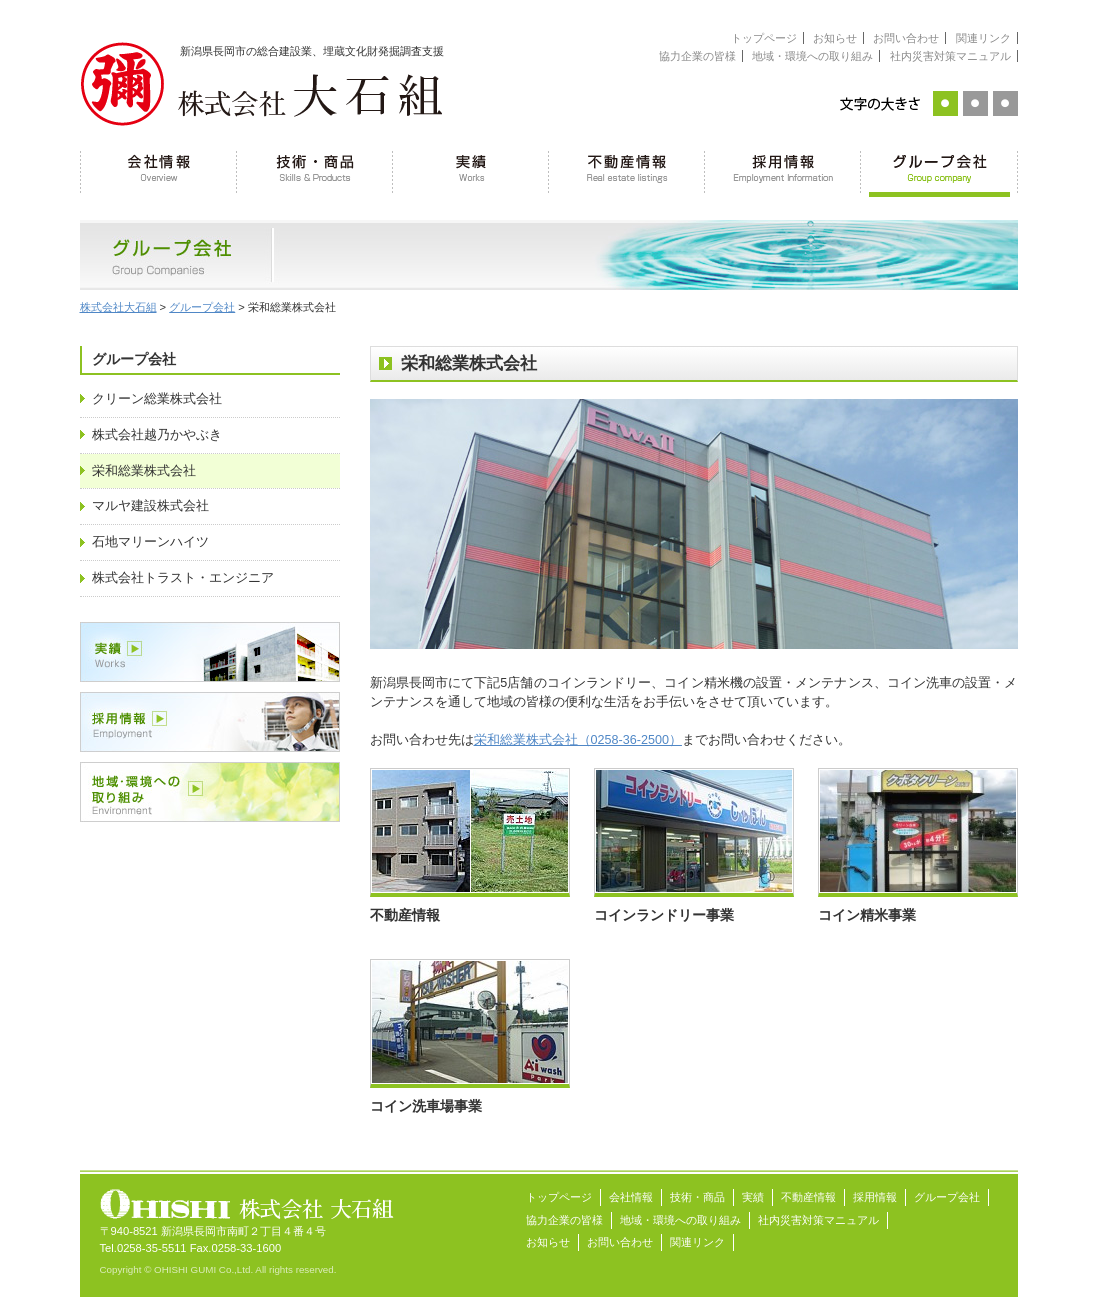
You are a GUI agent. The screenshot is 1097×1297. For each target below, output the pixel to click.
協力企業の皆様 (697, 56)
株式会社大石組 (118, 307)
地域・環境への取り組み (812, 56)
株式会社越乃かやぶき (157, 435)
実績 (471, 170)
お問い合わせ (906, 38)
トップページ (764, 38)
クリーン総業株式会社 (157, 399)
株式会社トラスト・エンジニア (183, 578)
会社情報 (158, 170)
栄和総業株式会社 (144, 471)
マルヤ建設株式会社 (150, 506)
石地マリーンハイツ (150, 542)
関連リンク (983, 38)
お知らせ (835, 38)
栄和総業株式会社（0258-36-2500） (578, 740)
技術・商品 (315, 170)
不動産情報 (627, 170)
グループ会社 (939, 170)
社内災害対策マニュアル (950, 56)
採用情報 (783, 170)
